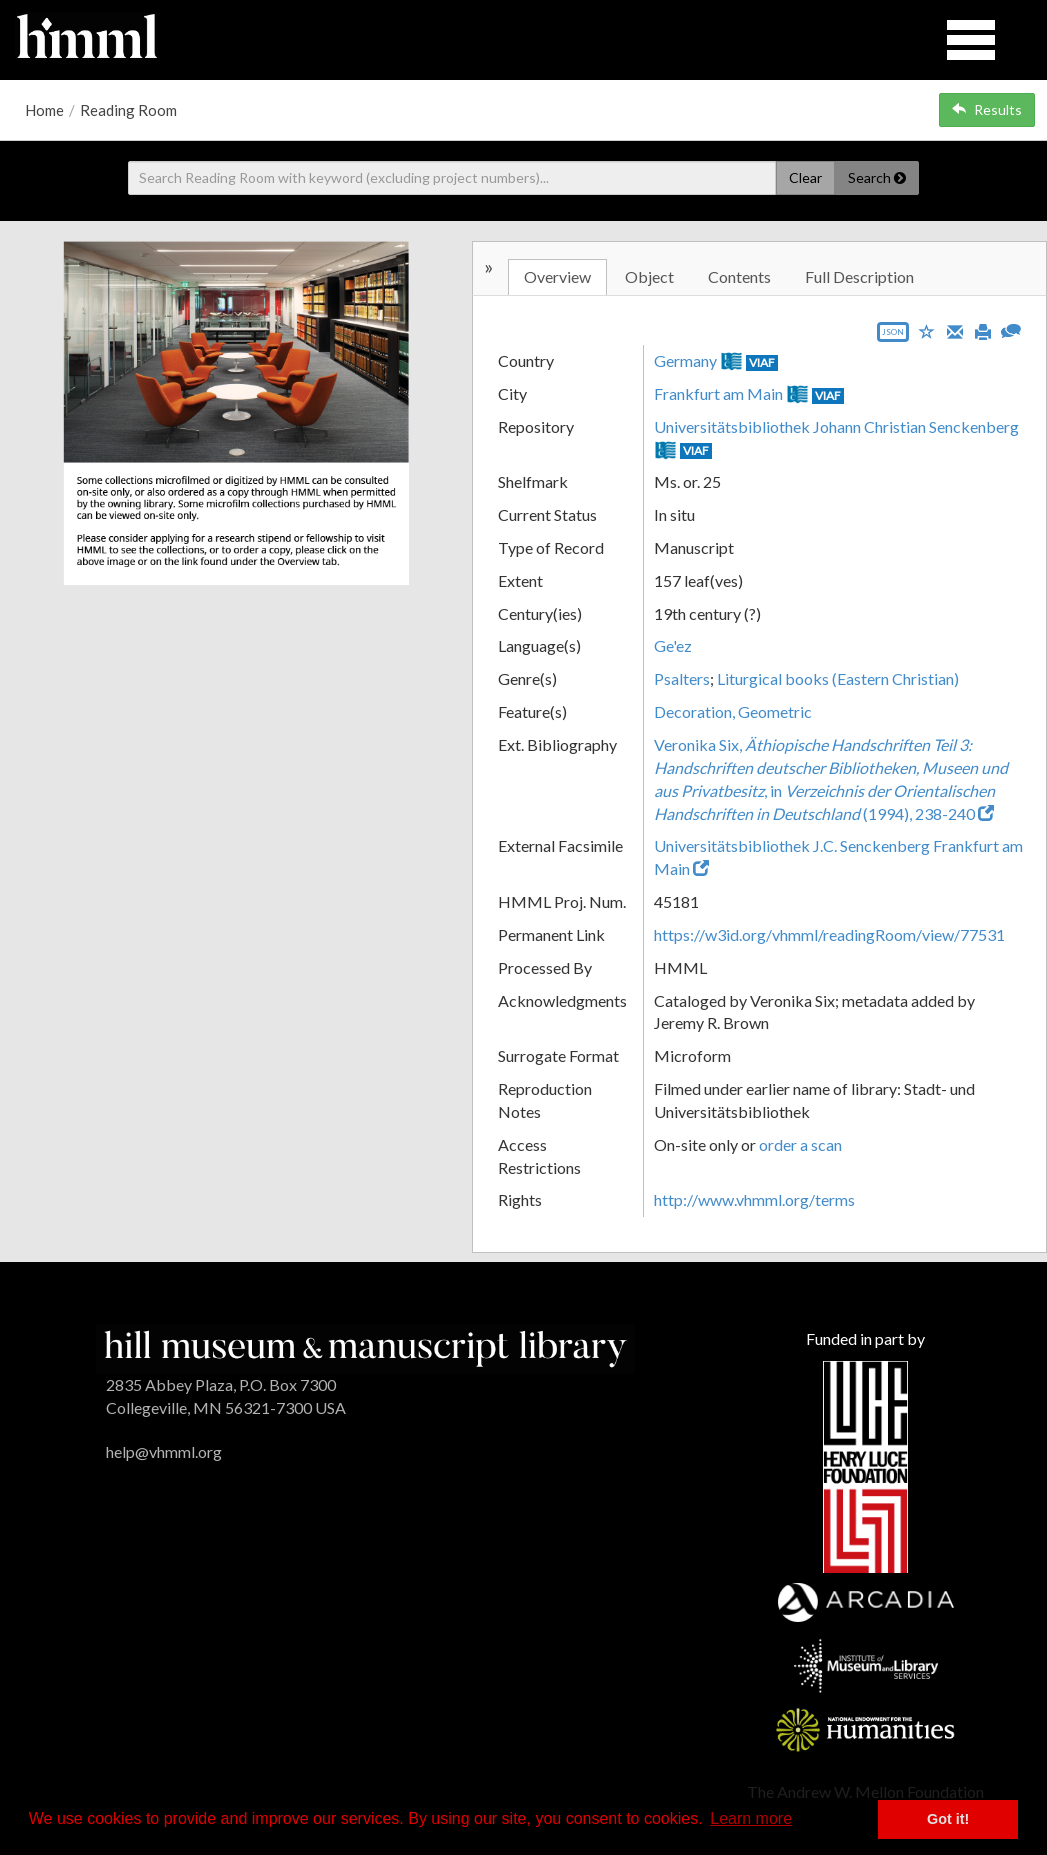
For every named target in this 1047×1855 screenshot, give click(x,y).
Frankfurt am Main (718, 393)
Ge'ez (673, 645)
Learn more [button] (751, 1818)
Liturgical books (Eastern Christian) (838, 678)
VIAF (762, 362)
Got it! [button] (948, 1819)
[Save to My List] (927, 330)
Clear (805, 177)
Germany (685, 360)
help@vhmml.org (164, 1451)
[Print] (983, 330)
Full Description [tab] (859, 276)
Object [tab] (649, 276)
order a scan (800, 1144)
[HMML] (365, 1346)
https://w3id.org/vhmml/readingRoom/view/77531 (829, 934)
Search (877, 177)
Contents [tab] (739, 276)
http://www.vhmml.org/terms (754, 1199)
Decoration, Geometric (733, 711)
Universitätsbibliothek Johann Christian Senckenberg (836, 426)
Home (44, 110)
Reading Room (128, 110)
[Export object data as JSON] (893, 336)
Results (987, 109)
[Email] (955, 330)
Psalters (682, 678)
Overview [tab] (557, 276)
